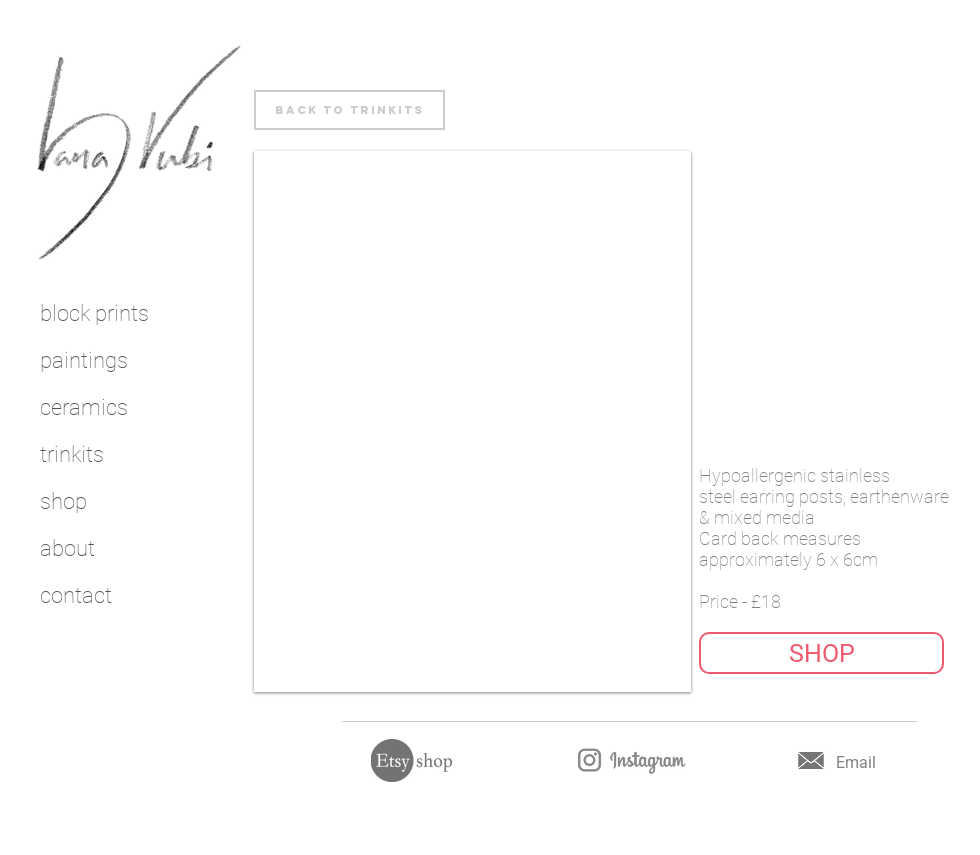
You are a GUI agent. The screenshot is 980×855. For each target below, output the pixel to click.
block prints (94, 313)
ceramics (84, 407)
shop (63, 501)
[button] (821, 653)
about (67, 548)
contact (76, 595)
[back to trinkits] (349, 110)
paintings (84, 360)
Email (856, 762)
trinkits (72, 454)
